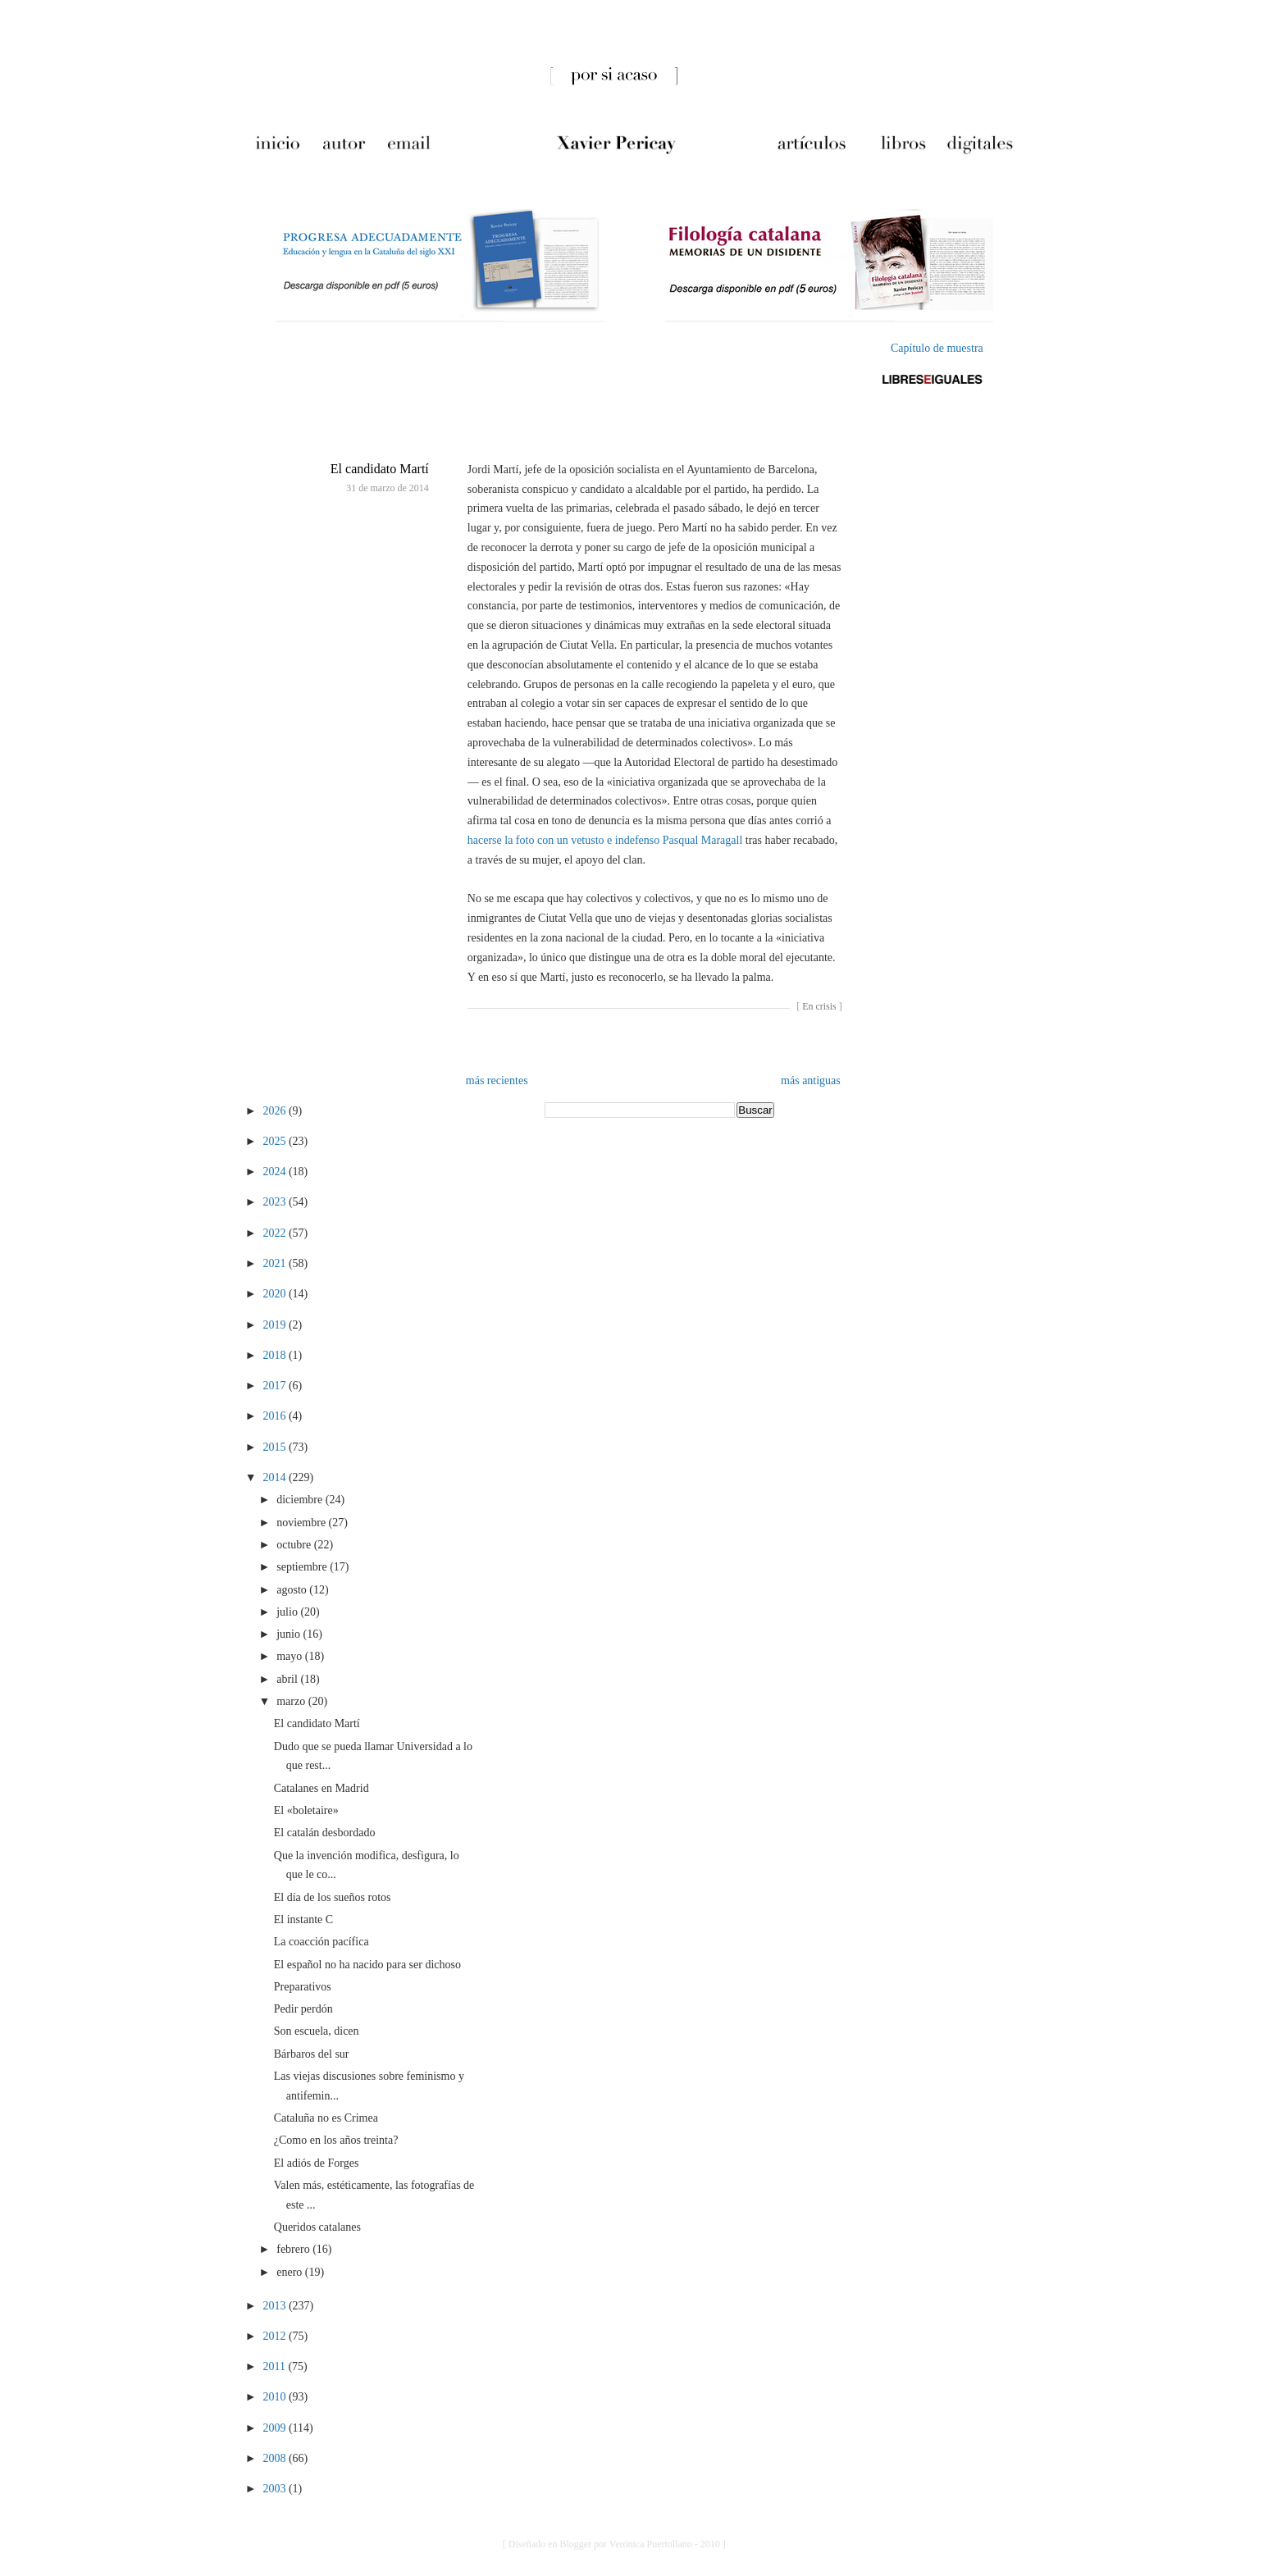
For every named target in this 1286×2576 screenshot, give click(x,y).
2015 (275, 1447)
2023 (275, 1202)
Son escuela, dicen (316, 2031)
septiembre (303, 1567)
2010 (275, 2397)
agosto (292, 1590)
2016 (275, 1416)
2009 (275, 2428)
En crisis (819, 1006)
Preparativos (302, 1987)
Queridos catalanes (317, 2227)
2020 (275, 1294)
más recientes (497, 1080)
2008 (275, 2458)
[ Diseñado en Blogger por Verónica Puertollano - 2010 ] (614, 2544)
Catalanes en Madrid (321, 1788)
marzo (292, 1701)
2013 (275, 2306)
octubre (294, 1545)
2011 (275, 2366)
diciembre (300, 1499)
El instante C (303, 1919)
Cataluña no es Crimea (326, 2118)
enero (290, 2272)
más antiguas (811, 1080)
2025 (275, 1141)
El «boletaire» (306, 1810)
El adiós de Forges (316, 2163)
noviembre (302, 1522)
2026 (275, 1111)
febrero (294, 2249)
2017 (275, 1385)
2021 (275, 1263)
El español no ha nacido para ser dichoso (367, 1964)
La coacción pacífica (321, 1941)
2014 (275, 1477)
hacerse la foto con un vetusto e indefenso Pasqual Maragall (605, 840)
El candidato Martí (380, 469)
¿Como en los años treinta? (336, 2140)
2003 (275, 2489)
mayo (290, 1656)
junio (289, 1634)
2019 (275, 1325)
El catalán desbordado (325, 1832)
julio (288, 1612)
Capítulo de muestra (937, 348)
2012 (275, 2336)
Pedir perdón (303, 2009)
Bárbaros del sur (311, 2054)
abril (288, 1679)
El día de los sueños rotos (332, 1897)
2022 (275, 1233)
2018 (275, 1355)
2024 (275, 1171)
